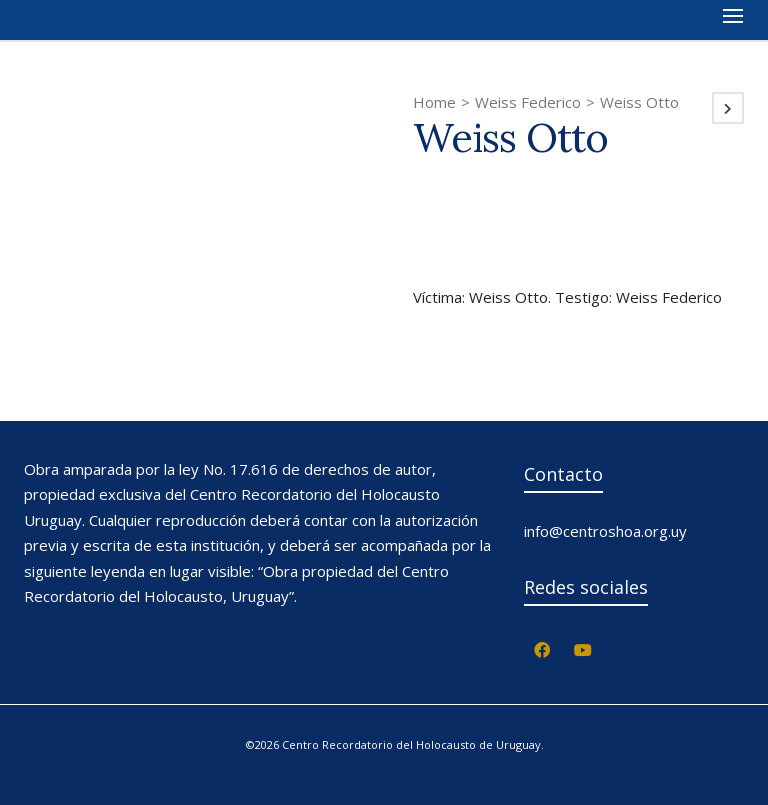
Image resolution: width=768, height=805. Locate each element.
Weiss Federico (528, 102)
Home (434, 102)
